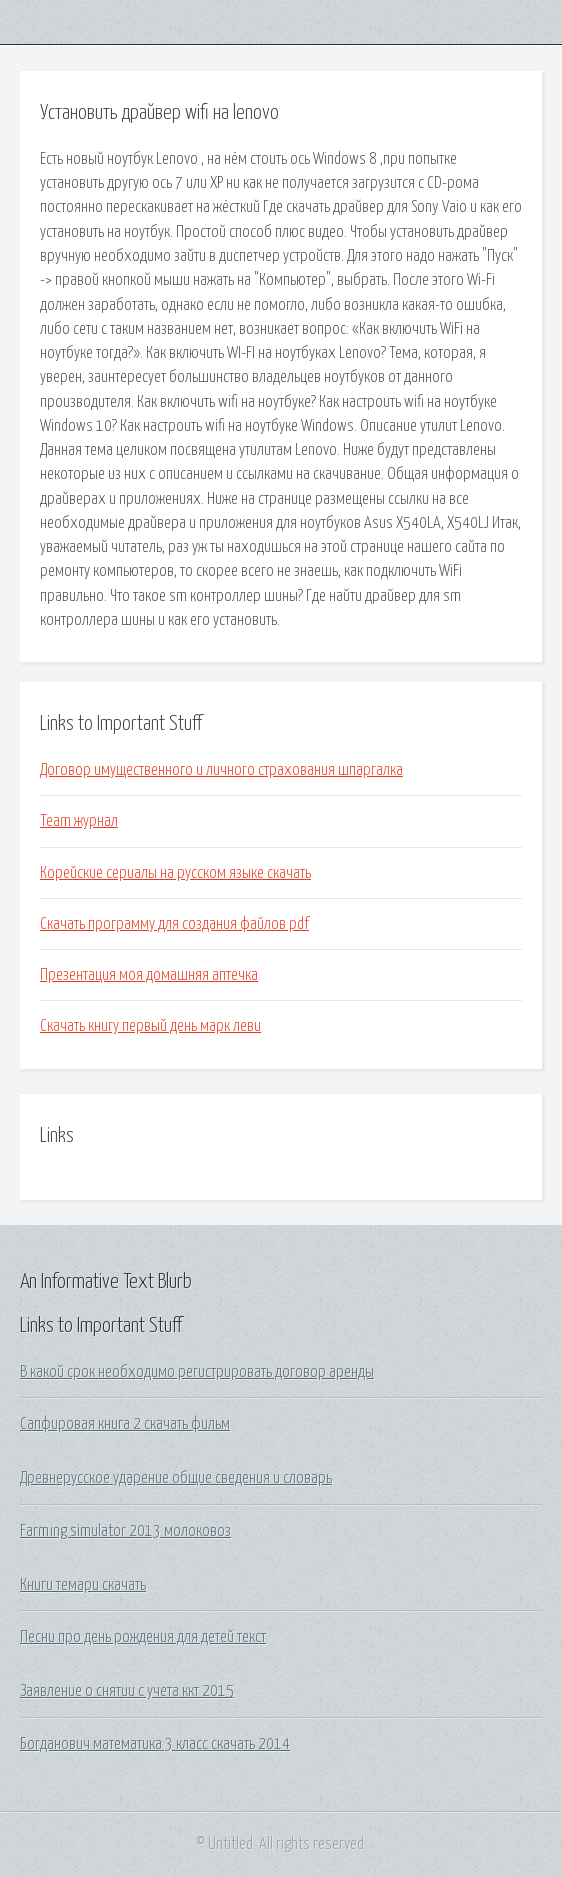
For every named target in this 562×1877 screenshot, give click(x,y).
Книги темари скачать (83, 1585)
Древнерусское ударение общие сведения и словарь (176, 1478)
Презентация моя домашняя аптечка (149, 975)
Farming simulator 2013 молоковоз (125, 1531)
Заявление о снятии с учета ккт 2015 (127, 1691)
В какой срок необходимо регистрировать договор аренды (197, 1372)
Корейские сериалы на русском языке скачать (175, 873)
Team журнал (79, 821)
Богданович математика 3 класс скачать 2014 (155, 1744)
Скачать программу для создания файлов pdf (174, 924)
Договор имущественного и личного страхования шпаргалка (221, 770)
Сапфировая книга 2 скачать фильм (125, 1424)
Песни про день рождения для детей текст (143, 1637)
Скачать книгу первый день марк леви (150, 1026)
